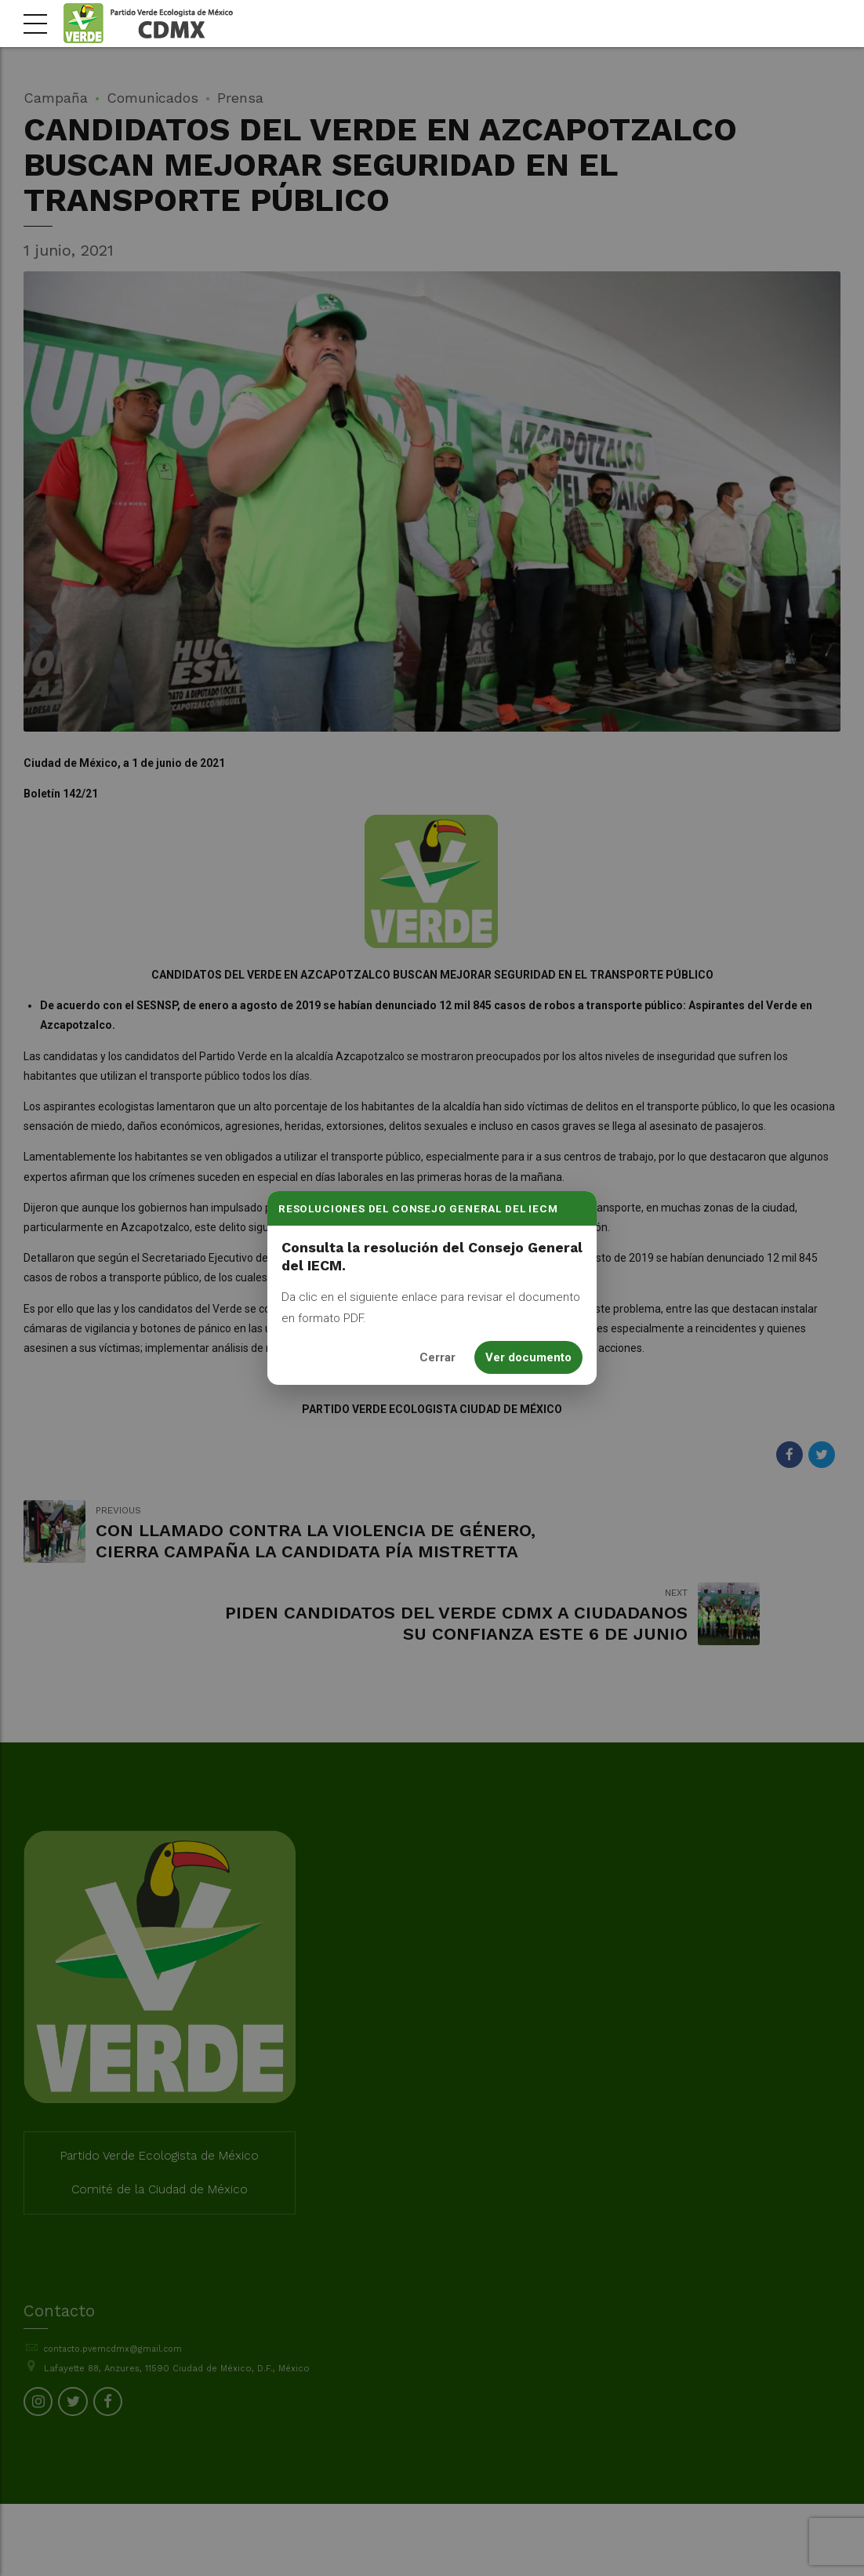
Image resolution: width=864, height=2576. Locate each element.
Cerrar (437, 1357)
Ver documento (528, 1357)
